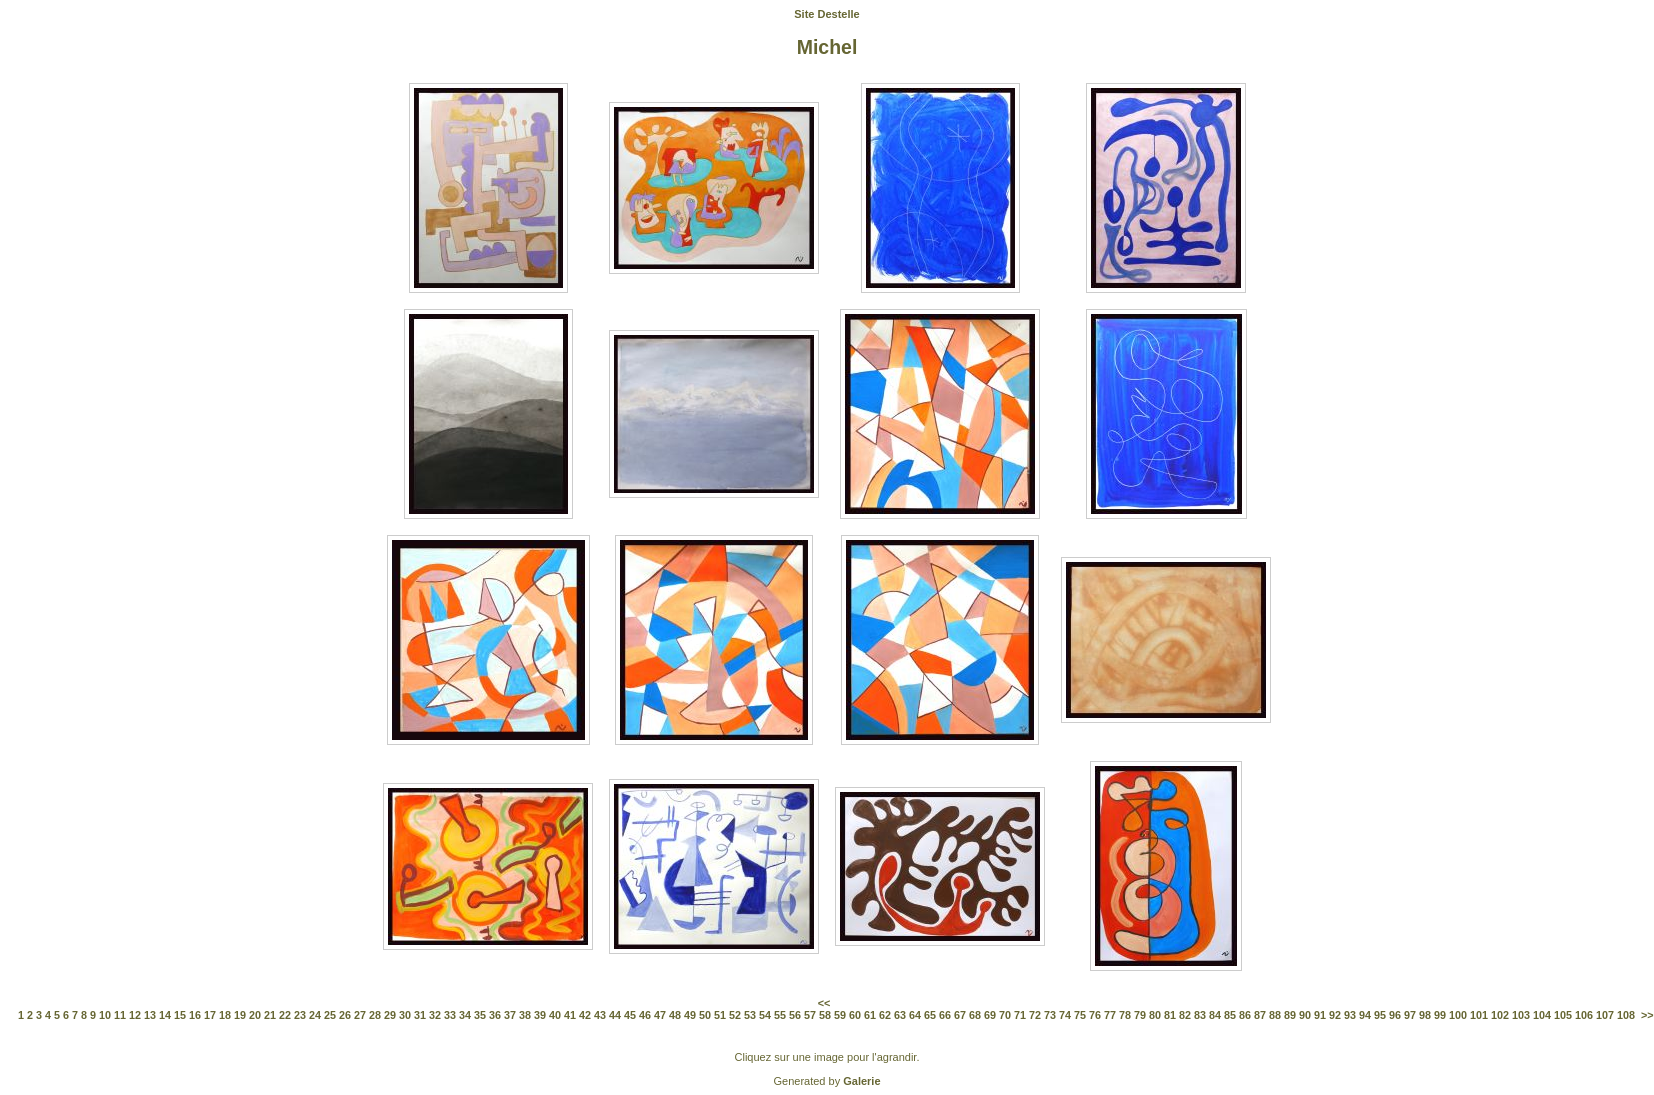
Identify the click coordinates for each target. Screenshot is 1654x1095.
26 (345, 1015)
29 (390, 1015)
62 (885, 1015)
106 (1584, 1015)
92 (1335, 1015)
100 (1458, 1015)
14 (165, 1015)
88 (1275, 1015)
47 (660, 1015)
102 (1500, 1015)
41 (570, 1015)
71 (1020, 1015)
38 (525, 1015)
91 (1320, 1015)
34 (465, 1015)
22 (285, 1015)
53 (750, 1015)
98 (1425, 1015)
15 (180, 1015)
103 (1521, 1015)
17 (210, 1015)
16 (195, 1015)
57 (810, 1015)
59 (840, 1015)
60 (855, 1015)
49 (690, 1015)
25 (330, 1015)
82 (1185, 1015)
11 (120, 1015)
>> (1647, 1015)
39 (540, 1015)
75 (1080, 1015)
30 (405, 1015)
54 (765, 1015)
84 (1215, 1015)
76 (1095, 1015)
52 (735, 1015)
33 (450, 1015)
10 (105, 1015)
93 (1350, 1015)
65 (930, 1015)
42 (585, 1015)
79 (1140, 1015)
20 (255, 1015)
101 (1479, 1015)
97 (1410, 1015)
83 (1200, 1015)
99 (1440, 1015)
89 (1290, 1015)
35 (480, 1015)
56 (795, 1015)
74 (1065, 1015)
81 (1170, 1015)
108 (1626, 1015)
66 (945, 1015)
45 (630, 1015)
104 (1542, 1015)
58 (825, 1015)
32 (435, 1015)
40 (555, 1015)
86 (1245, 1015)
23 (300, 1015)
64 (915, 1015)
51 (720, 1015)
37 (510, 1015)
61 (870, 1015)
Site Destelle (826, 14)
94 (1365, 1015)
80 (1155, 1015)
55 (780, 1015)
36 (495, 1015)
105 (1563, 1015)
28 (375, 1015)
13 (150, 1015)
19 (240, 1015)
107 (1605, 1015)
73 (1050, 1015)
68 (975, 1015)
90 (1305, 1015)
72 (1035, 1015)
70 (1005, 1015)
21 (270, 1015)
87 (1260, 1015)
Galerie (861, 1081)
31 (420, 1015)
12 (135, 1015)
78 (1125, 1015)
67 (960, 1015)
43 (600, 1015)
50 (705, 1015)
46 (645, 1015)
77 (1110, 1015)
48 (675, 1015)
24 (315, 1015)
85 (1230, 1015)
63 (900, 1015)
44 (615, 1015)
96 (1395, 1015)
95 (1380, 1015)
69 (990, 1015)
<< (824, 1003)
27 (360, 1015)
